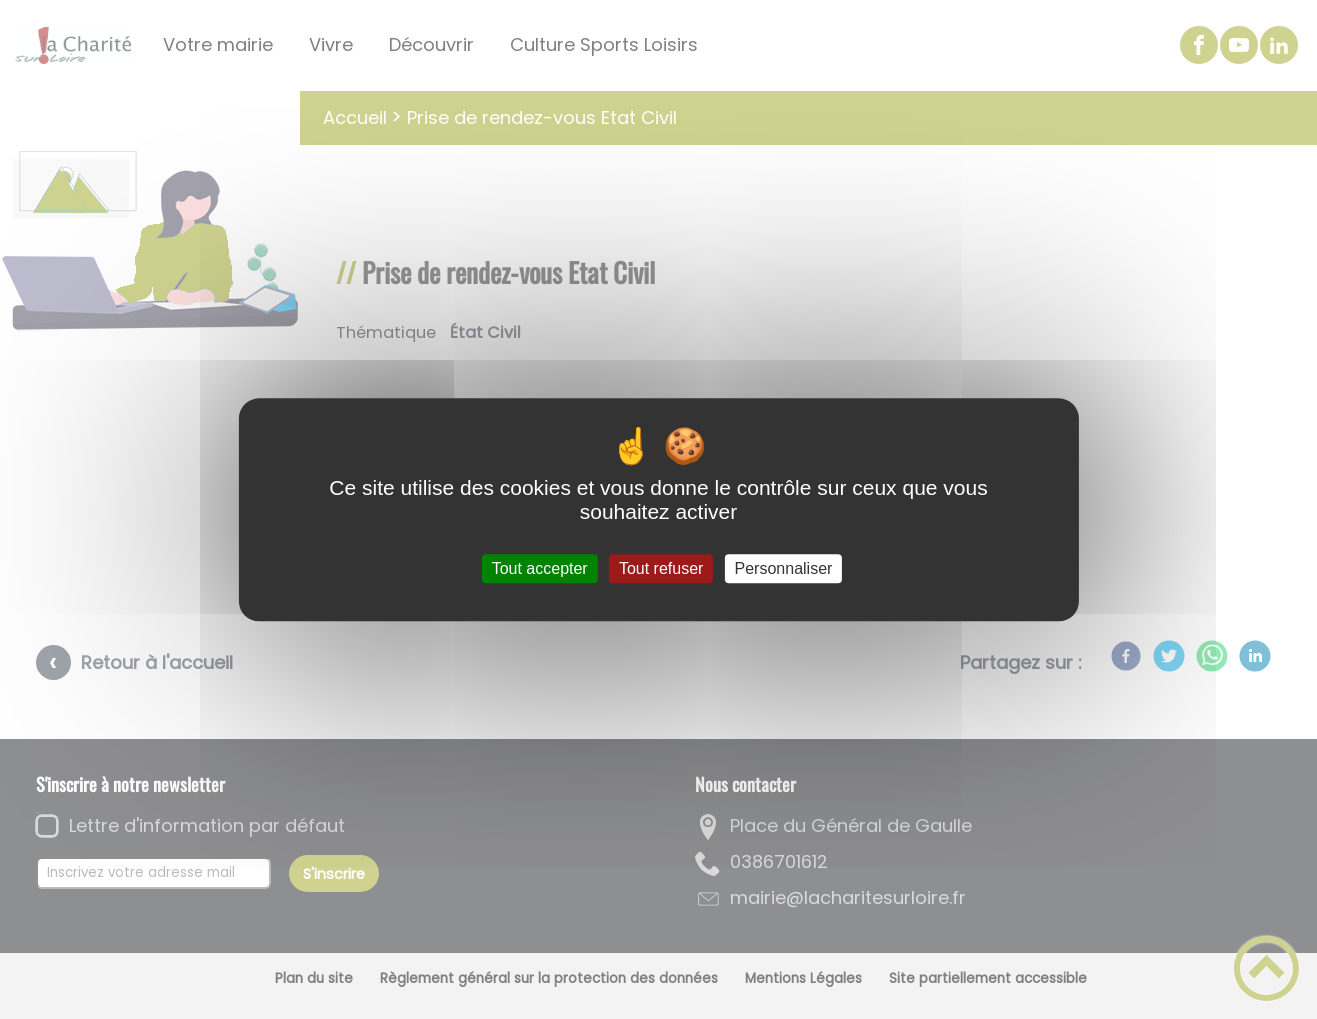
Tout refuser (661, 568)
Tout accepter (540, 568)
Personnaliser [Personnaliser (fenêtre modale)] (784, 568)
